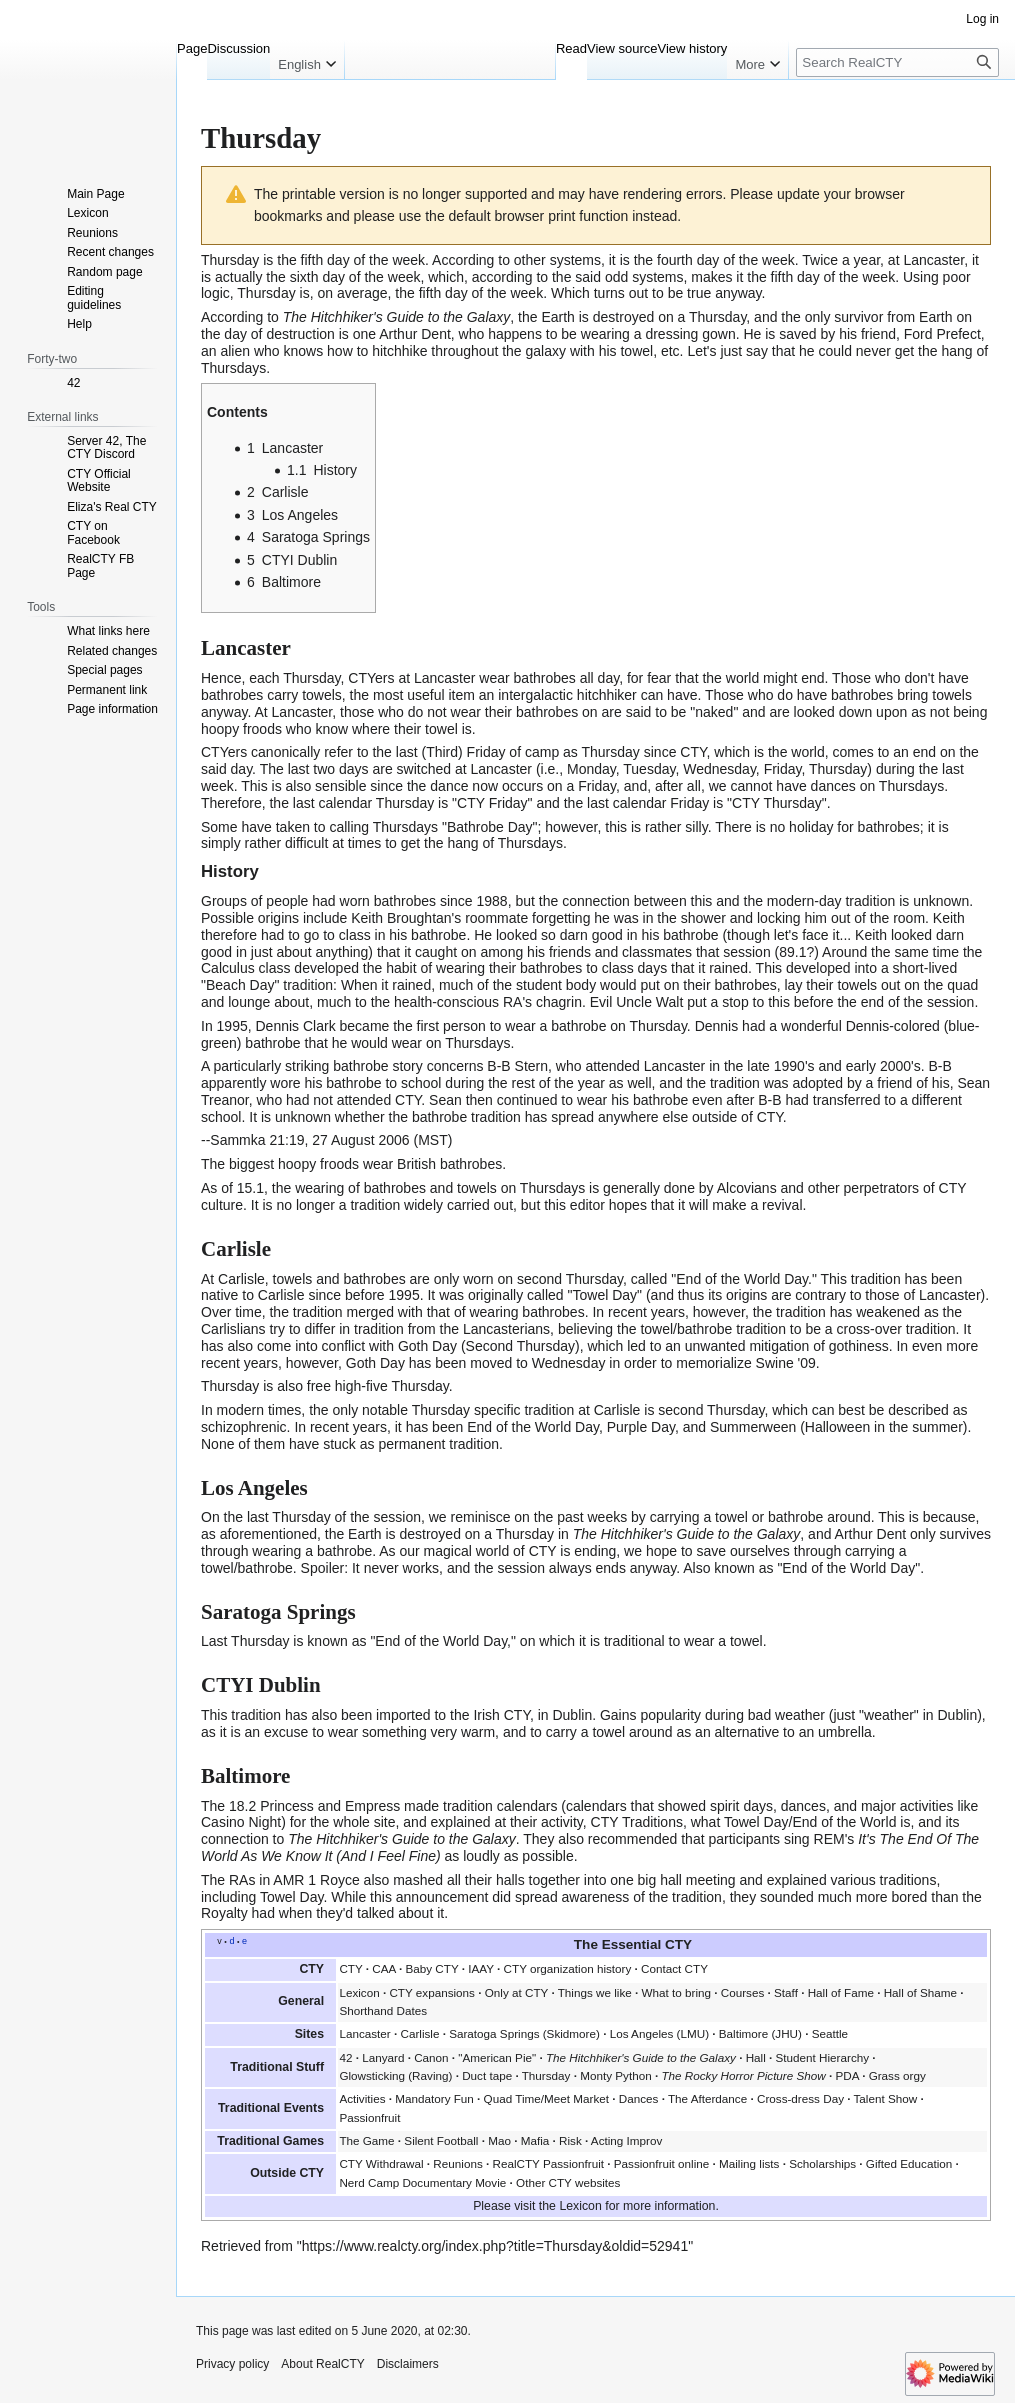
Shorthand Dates (383, 2010)
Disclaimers (408, 2364)
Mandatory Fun (434, 2098)
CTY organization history (568, 1968)
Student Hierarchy (823, 2057)
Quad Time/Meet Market (546, 2098)
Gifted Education (909, 2163)
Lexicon (359, 1992)
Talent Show (886, 2098)
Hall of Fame (841, 1992)
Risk (570, 2140)
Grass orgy (897, 2075)
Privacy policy (232, 2364)
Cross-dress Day (800, 2098)
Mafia (535, 2140)
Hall (756, 2057)
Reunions (457, 2163)
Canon (431, 2057)
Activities (362, 2098)
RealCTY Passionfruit (548, 2163)
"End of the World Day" (848, 1568)
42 (345, 2057)
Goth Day (427, 1346)
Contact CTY (674, 1968)
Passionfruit (369, 2117)
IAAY (481, 1968)
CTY (350, 1968)
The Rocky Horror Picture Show (743, 2075)
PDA (847, 2075)
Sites (309, 2034)
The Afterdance (707, 2098)
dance (449, 786)
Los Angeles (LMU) (659, 2033)
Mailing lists (749, 2163)
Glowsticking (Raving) (395, 2075)
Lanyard (383, 2057)
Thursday (230, 260)
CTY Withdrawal (381, 2163)
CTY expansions (432, 1992)
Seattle (830, 2033)
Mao (499, 2140)
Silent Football (441, 2140)
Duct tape (487, 2075)
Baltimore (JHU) (760, 2033)
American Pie (498, 2057)
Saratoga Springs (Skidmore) (524, 2033)
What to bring (677, 1992)
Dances (639, 2098)
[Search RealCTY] (897, 62)
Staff (786, 1992)
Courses (743, 1992)
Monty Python (615, 2075)
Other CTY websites (568, 2182)
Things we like (595, 1992)
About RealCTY (322, 2364)
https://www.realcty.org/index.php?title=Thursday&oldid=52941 (495, 2246)
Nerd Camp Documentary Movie (422, 2182)
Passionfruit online (662, 2163)
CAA (383, 1968)
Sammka (237, 1140)
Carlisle (419, 2033)
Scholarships (822, 2163)
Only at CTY (516, 1992)
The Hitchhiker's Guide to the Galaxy (397, 317)
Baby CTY (431, 1968)
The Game (366, 2140)
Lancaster (933, 260)
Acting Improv (626, 2140)
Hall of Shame (920, 1992)
